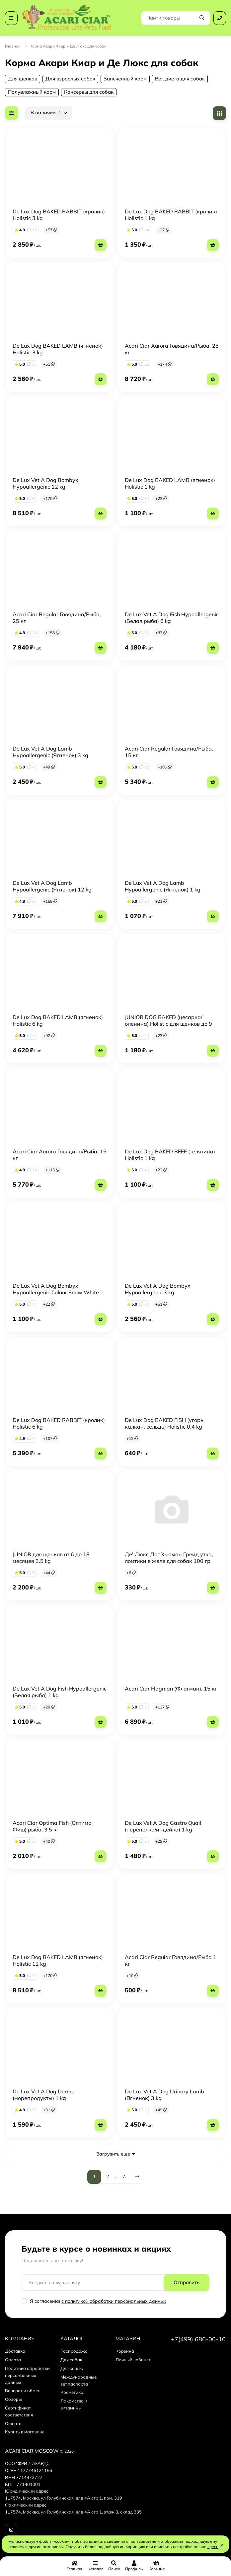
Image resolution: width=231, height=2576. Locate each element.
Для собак (71, 2359)
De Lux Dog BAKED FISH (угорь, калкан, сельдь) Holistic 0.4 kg (165, 1423)
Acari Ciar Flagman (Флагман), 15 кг (171, 1688)
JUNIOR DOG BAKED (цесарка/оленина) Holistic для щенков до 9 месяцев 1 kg (168, 1024)
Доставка (15, 2351)
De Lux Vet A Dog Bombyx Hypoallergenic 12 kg (45, 483)
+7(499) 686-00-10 (198, 2339)
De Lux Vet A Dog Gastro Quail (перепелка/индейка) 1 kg (163, 1826)
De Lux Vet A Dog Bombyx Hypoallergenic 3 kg (158, 1289)
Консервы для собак (89, 92)
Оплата (13, 2359)
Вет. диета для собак (180, 78)
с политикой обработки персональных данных (113, 2301)
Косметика (71, 2392)
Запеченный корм (125, 78)
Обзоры (13, 2399)
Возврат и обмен (22, 2390)
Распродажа (74, 2351)
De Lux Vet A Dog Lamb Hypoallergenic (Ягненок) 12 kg (52, 886)
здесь (212, 2546)
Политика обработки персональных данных (27, 2375)
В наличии (46, 113)
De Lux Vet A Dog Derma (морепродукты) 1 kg (44, 2094)
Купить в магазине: (25, 2431)
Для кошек (71, 2368)
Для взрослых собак (70, 78)
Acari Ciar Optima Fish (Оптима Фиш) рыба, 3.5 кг (52, 1826)
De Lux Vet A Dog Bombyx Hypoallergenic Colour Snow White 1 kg (58, 1292)
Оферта (13, 2423)
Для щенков (22, 78)
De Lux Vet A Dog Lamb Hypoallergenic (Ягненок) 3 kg (50, 752)
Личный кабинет (133, 2359)
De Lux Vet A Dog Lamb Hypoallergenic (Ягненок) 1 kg (162, 886)
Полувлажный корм (32, 92)
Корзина (125, 2351)
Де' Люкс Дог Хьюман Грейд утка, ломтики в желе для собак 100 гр (169, 1557)
